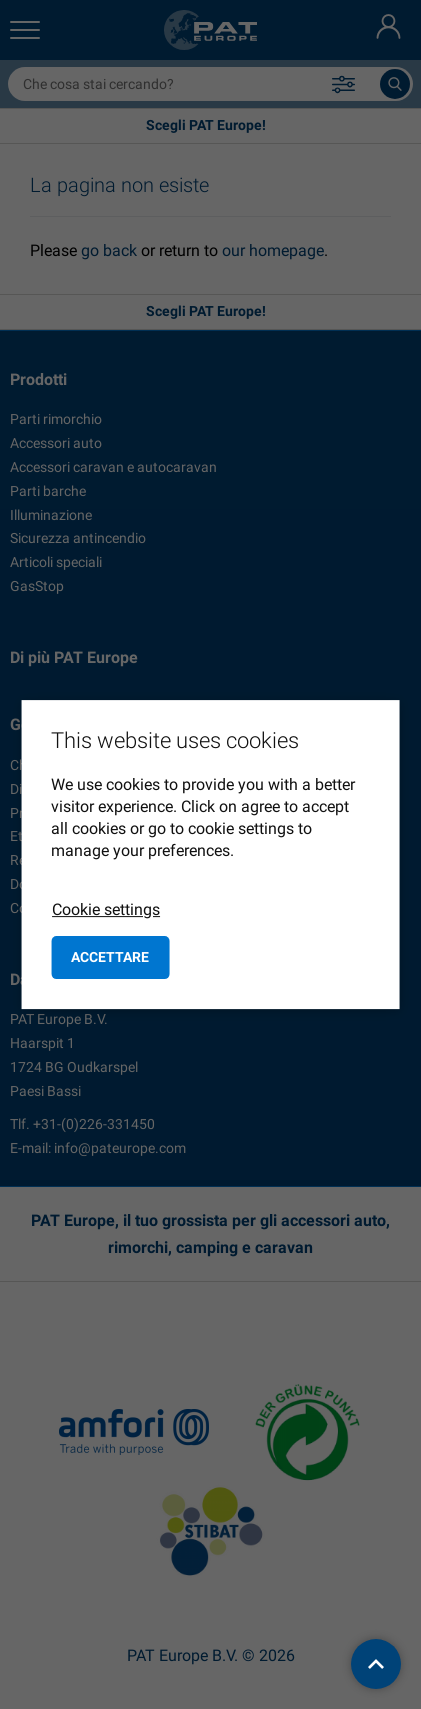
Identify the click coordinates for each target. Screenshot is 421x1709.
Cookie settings (106, 909)
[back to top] (376, 1664)
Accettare (110, 957)
